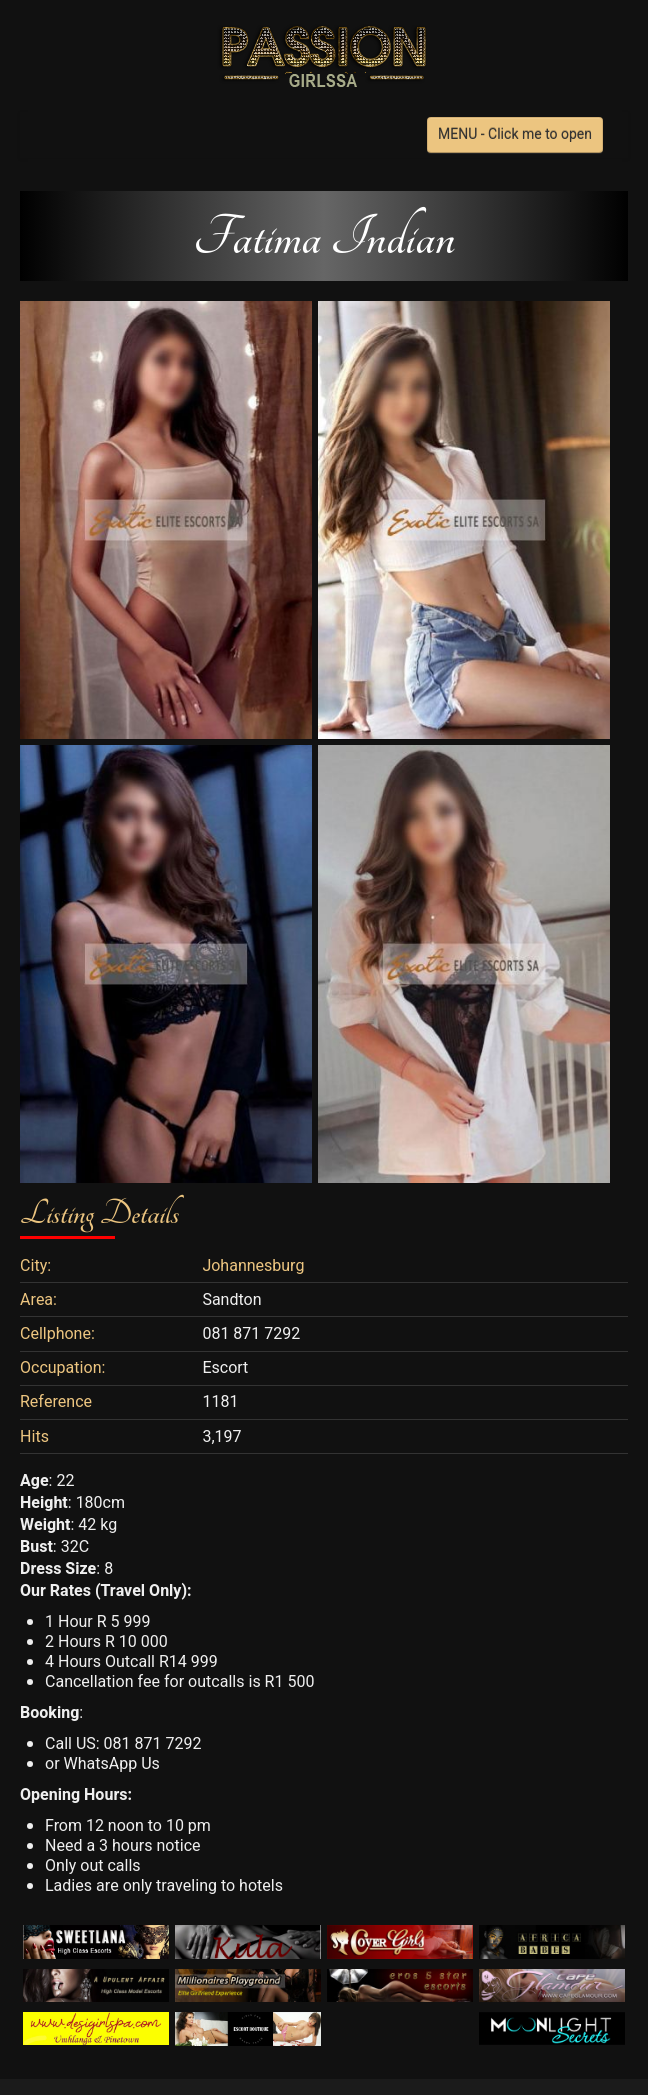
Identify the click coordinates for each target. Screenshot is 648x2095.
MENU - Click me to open (515, 134)
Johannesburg (253, 1266)
